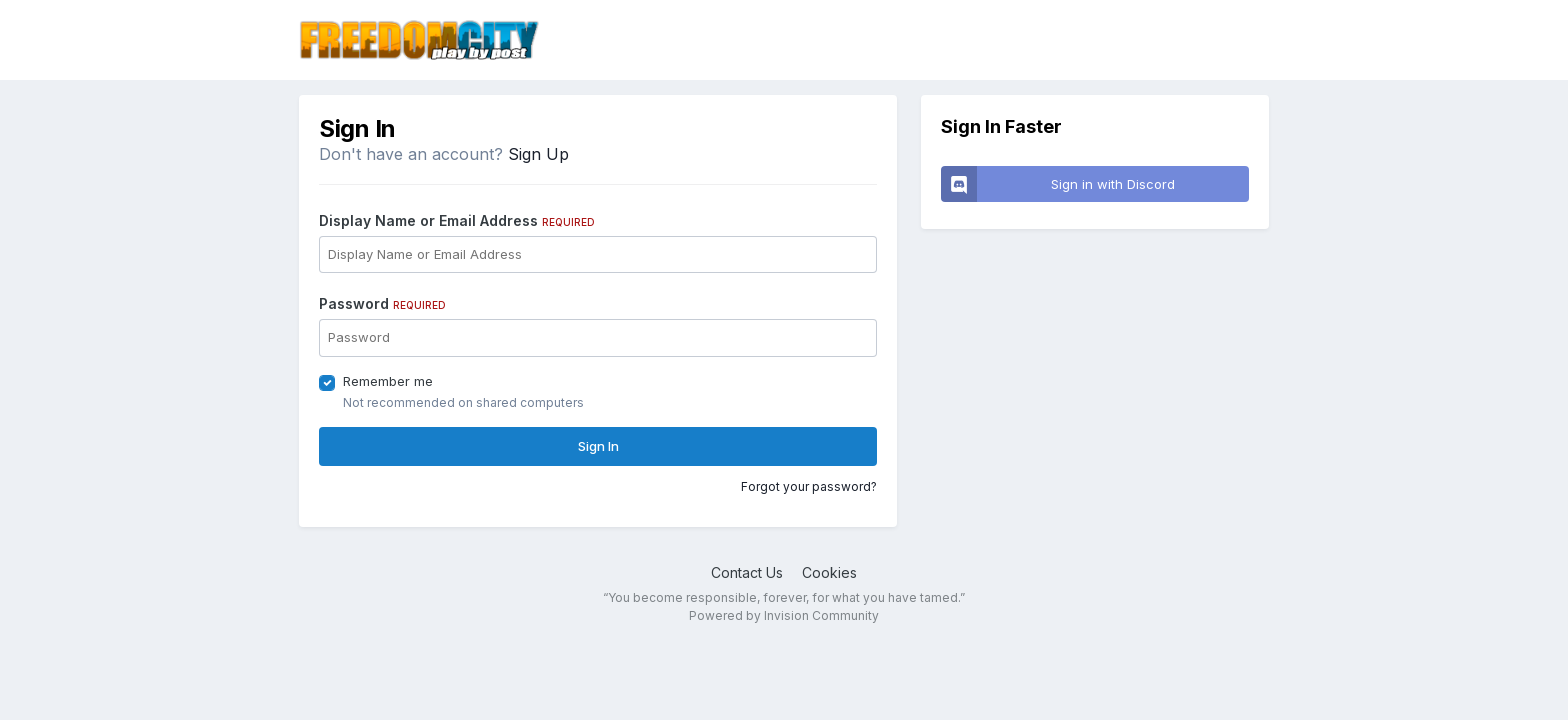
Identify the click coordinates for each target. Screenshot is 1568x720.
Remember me (388, 381)
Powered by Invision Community (784, 615)
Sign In (598, 446)
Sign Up (538, 154)
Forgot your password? (809, 486)
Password (382, 303)
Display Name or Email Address (457, 220)
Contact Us (747, 572)
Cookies (829, 572)
